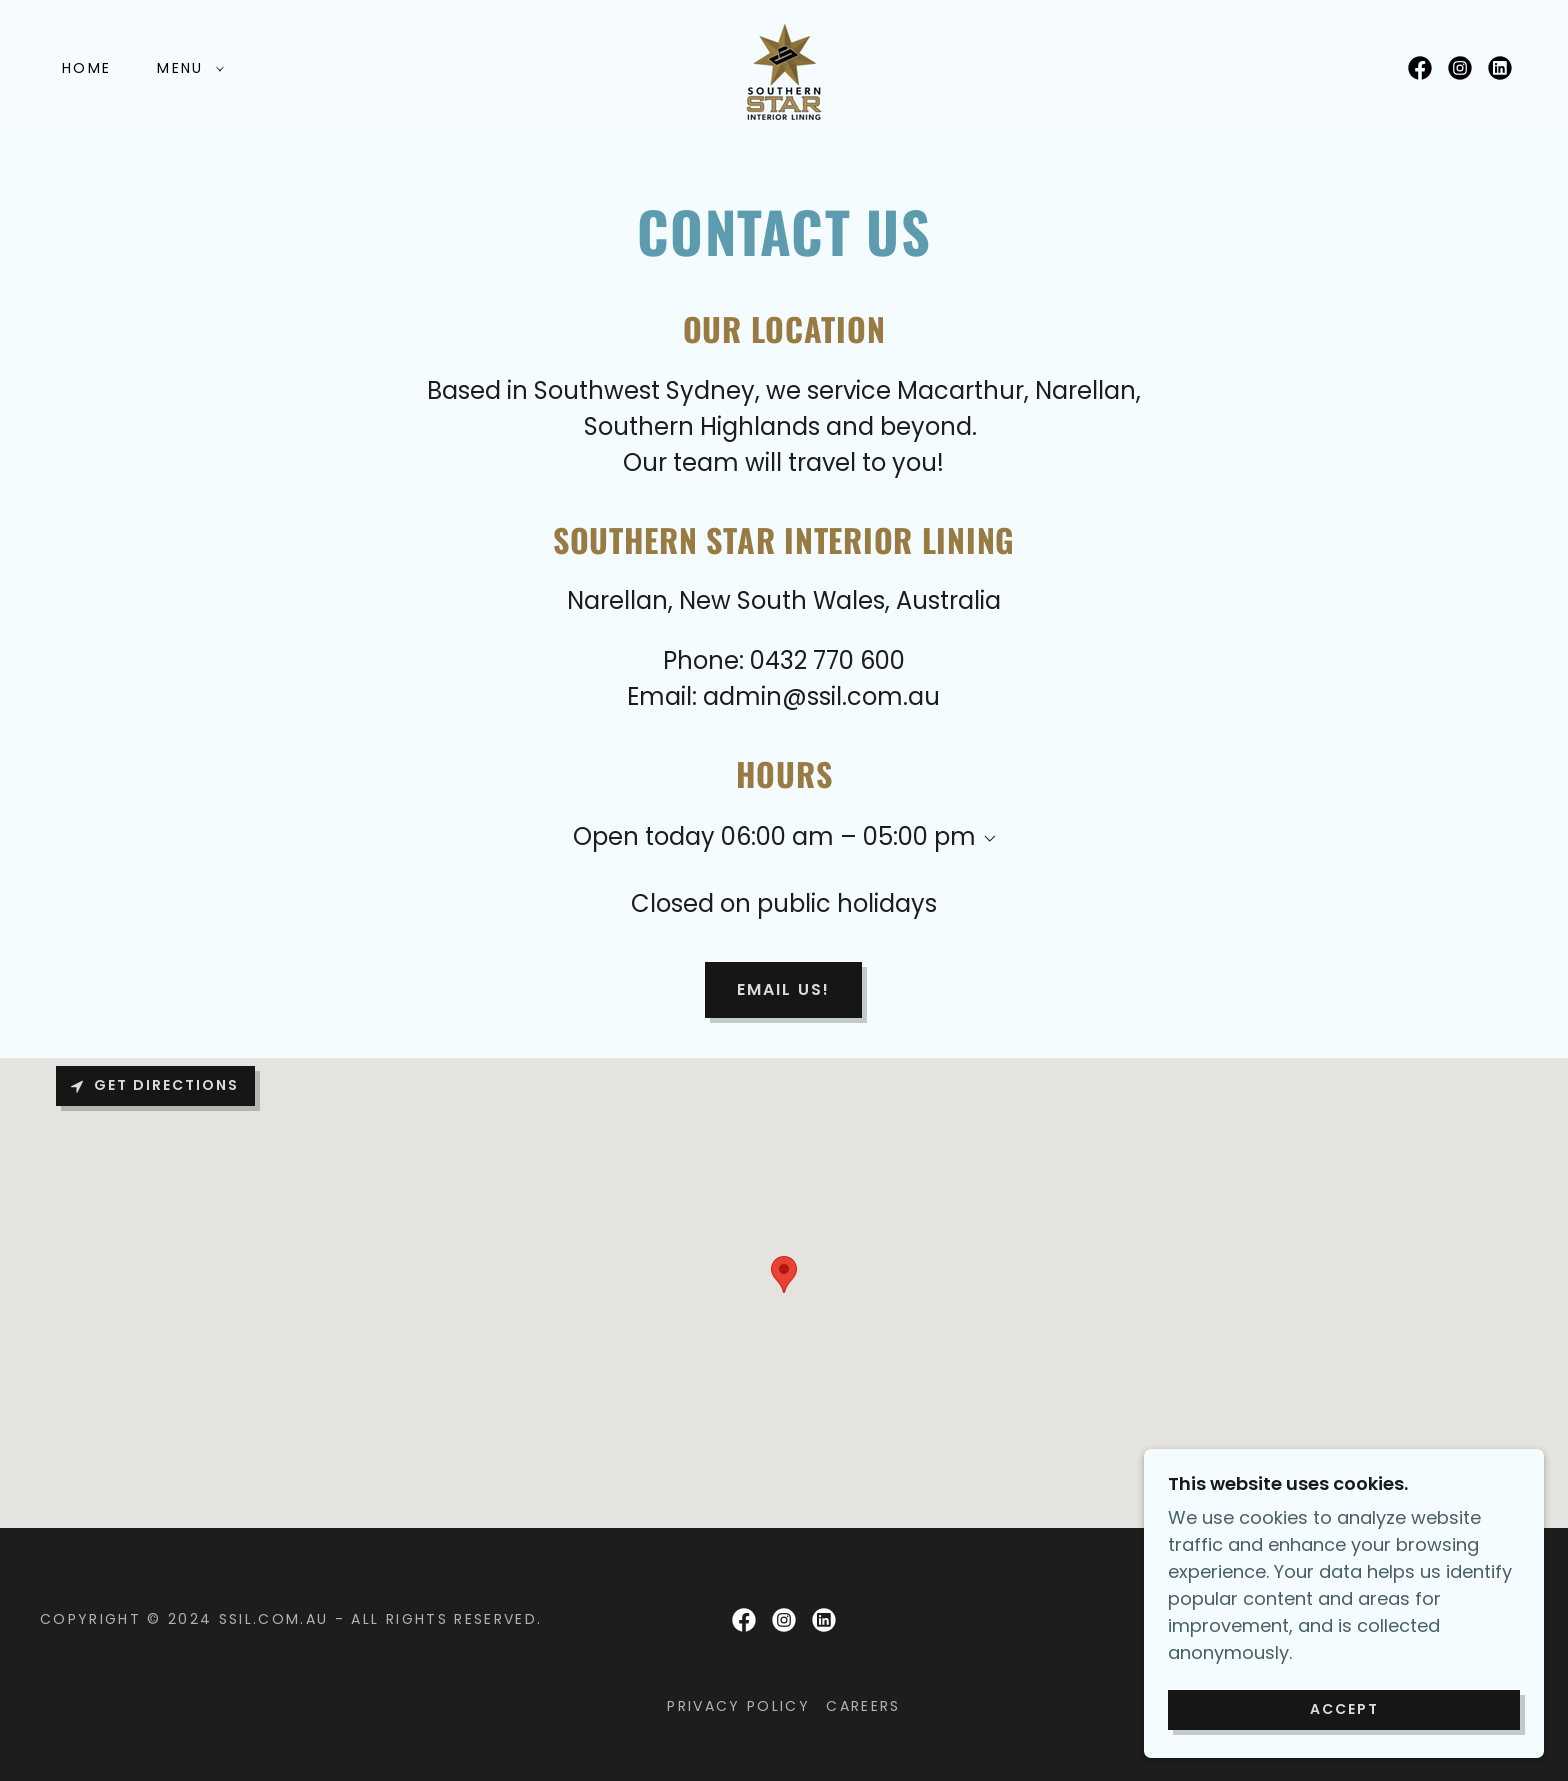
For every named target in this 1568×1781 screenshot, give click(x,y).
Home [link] (86, 68)
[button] (185, 68)
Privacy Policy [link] (738, 1706)
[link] (784, 66)
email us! (783, 989)
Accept (1344, 1709)
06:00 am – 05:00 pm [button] (848, 836)
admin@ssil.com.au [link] (821, 696)
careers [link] (863, 1706)
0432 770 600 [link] (827, 660)
